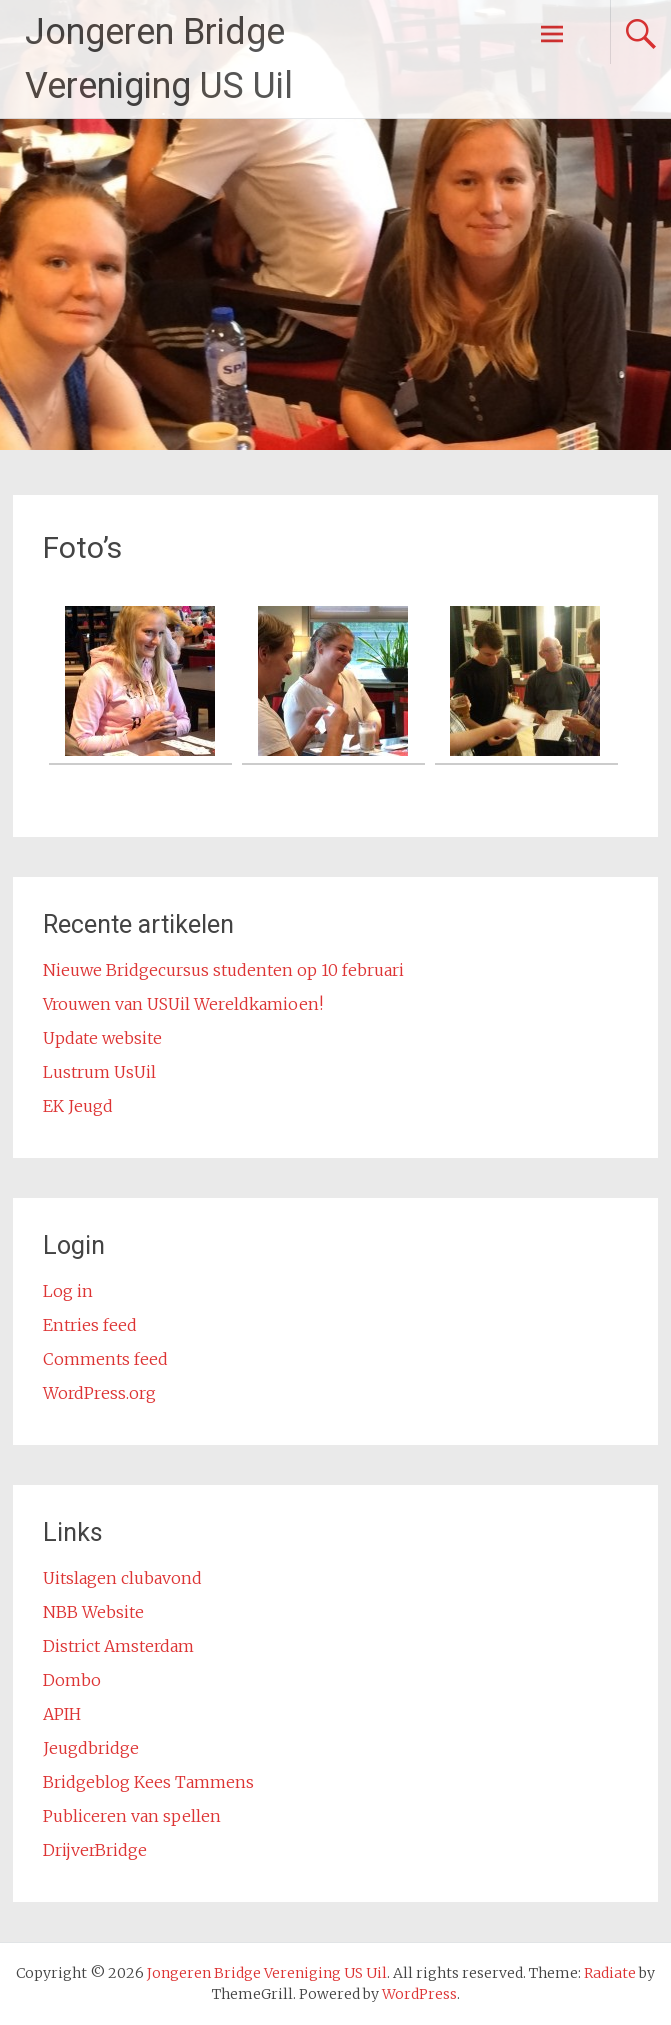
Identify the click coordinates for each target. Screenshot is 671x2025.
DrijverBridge (95, 1850)
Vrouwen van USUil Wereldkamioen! (183, 1004)
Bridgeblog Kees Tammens (148, 1782)
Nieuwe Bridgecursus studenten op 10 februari (223, 970)
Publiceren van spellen (132, 1816)
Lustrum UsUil (99, 1072)
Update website (102, 1038)
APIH (62, 1714)
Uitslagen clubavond (122, 1578)
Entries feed (90, 1325)
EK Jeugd (78, 1106)
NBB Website (93, 1612)
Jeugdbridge (91, 1748)
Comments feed (105, 1359)
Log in (68, 1291)
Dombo (72, 1680)
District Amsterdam (118, 1646)
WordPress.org (99, 1393)
